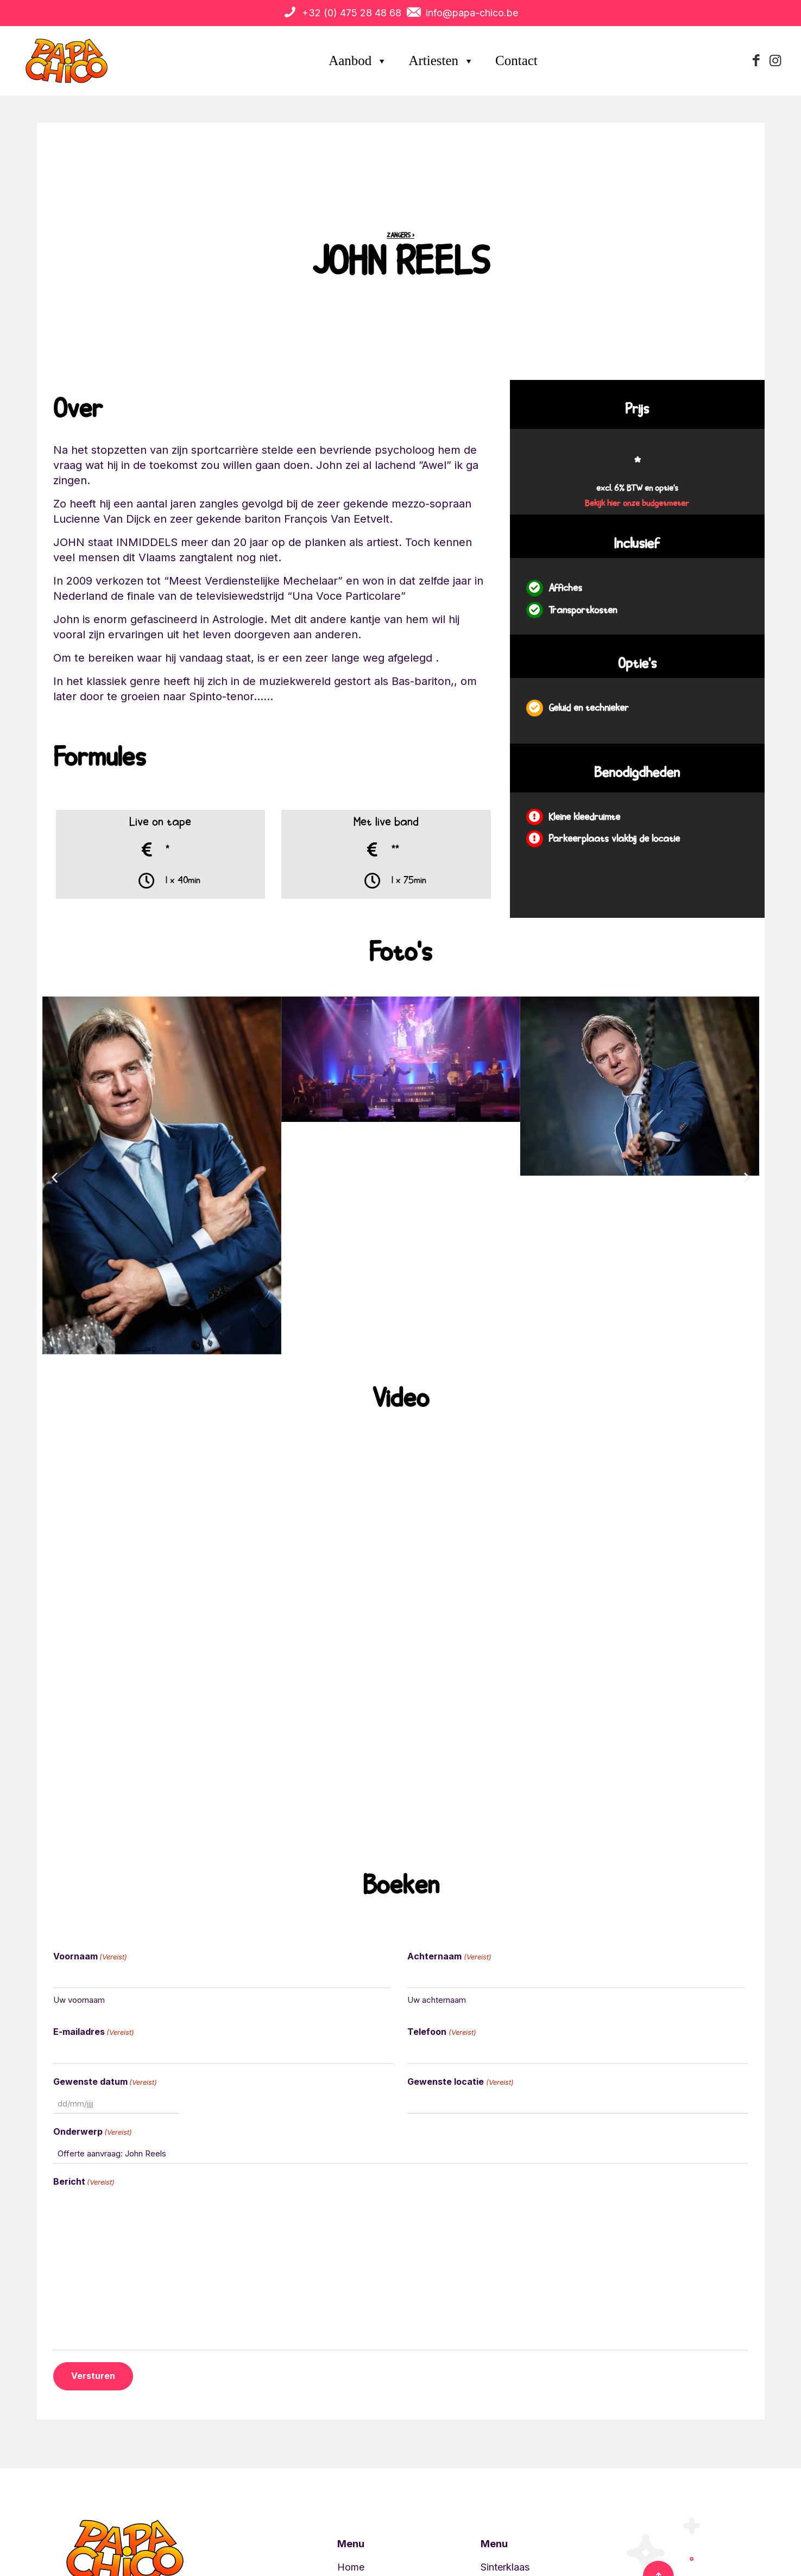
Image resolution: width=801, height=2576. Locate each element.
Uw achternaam (436, 2000)
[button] (54, 1177)
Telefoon (441, 2032)
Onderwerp (92, 2132)
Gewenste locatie (460, 2082)
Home (350, 2567)
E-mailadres (93, 2032)
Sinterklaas (505, 2567)
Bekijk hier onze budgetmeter (637, 504)
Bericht (84, 2182)
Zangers (399, 235)
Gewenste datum (105, 2082)
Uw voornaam (79, 2000)
